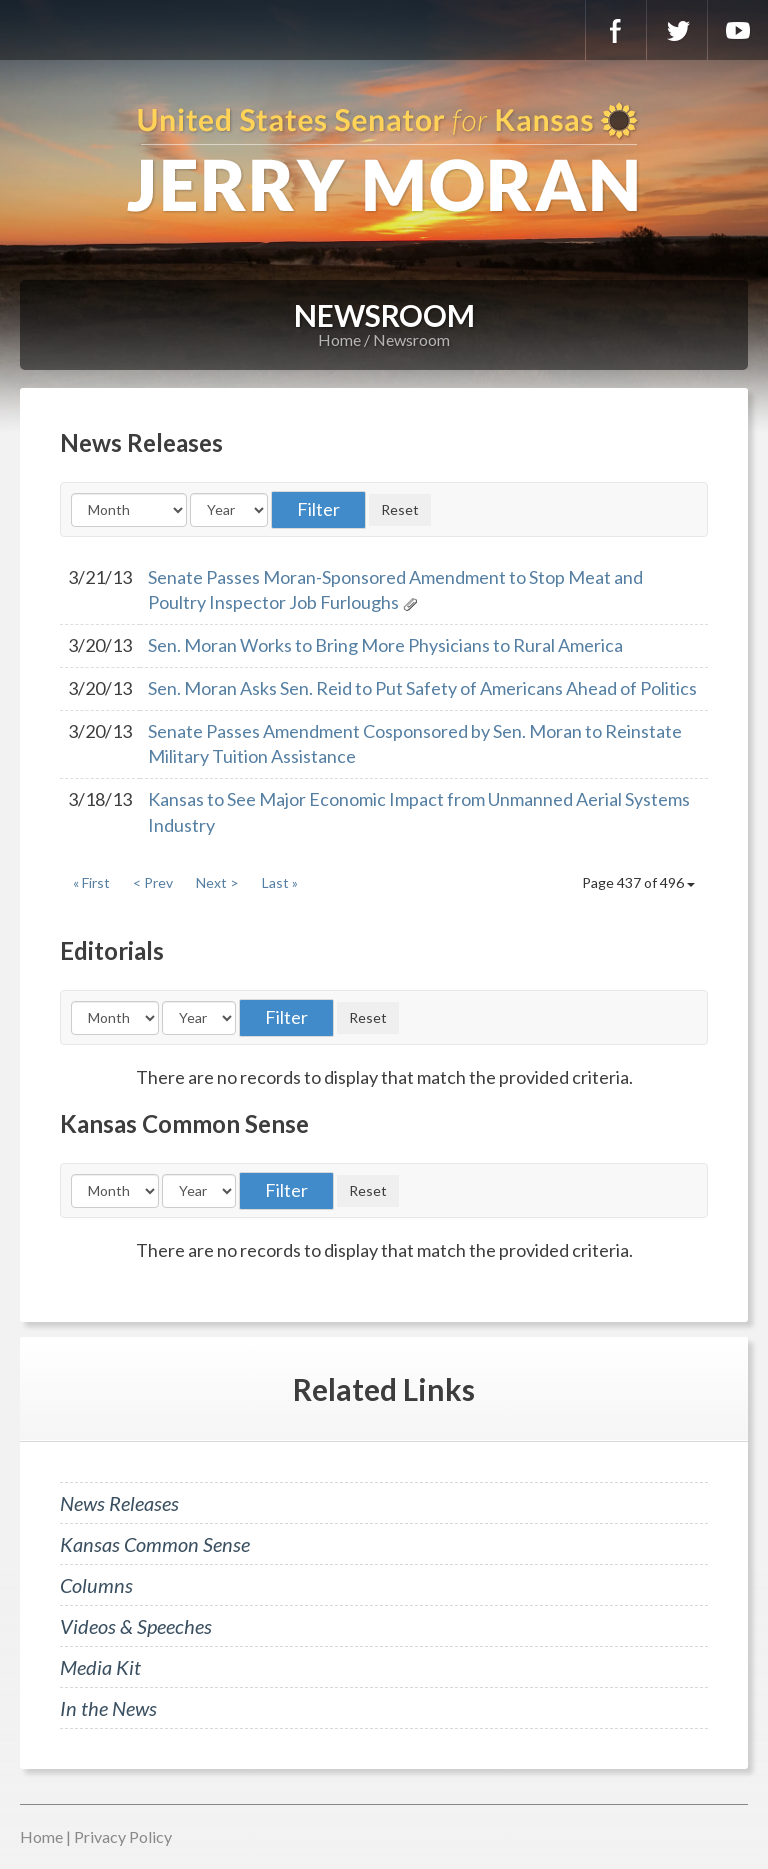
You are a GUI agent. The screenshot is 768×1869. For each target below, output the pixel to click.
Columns (96, 1585)
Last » (280, 882)
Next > (217, 882)
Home (339, 339)
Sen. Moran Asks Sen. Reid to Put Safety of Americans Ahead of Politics (422, 688)
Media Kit (100, 1667)
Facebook (616, 30)
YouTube (738, 30)
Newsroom (411, 339)
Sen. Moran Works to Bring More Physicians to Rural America (385, 645)
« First (91, 882)
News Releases (119, 1503)
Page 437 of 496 (638, 882)
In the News (108, 1708)
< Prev (153, 882)
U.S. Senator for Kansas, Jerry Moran (384, 160)
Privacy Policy (123, 1836)
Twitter (677, 30)
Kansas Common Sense (155, 1544)
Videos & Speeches (136, 1626)
